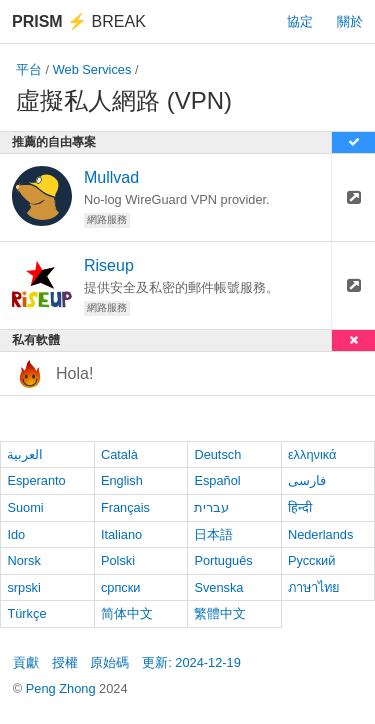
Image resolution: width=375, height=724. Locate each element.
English (122, 480)
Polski (118, 560)
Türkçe (26, 613)
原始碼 (109, 662)
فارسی (307, 480)
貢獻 (26, 662)
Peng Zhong (62, 688)
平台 (29, 69)
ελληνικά (312, 454)
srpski (23, 587)
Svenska (218, 587)
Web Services (92, 69)
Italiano (121, 534)
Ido (16, 534)
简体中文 (127, 613)
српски (121, 587)
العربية (25, 454)
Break (79, 21)
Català (119, 454)
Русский (311, 560)
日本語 (213, 534)
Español (217, 480)
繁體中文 (220, 613)
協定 (300, 21)
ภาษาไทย (314, 587)
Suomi (25, 507)
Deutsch (217, 454)
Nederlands (320, 534)
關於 (350, 21)
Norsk (23, 560)
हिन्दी (300, 507)
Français (125, 507)
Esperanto (36, 480)
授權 (65, 662)
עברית (211, 507)
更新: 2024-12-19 (191, 662)
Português (223, 560)
